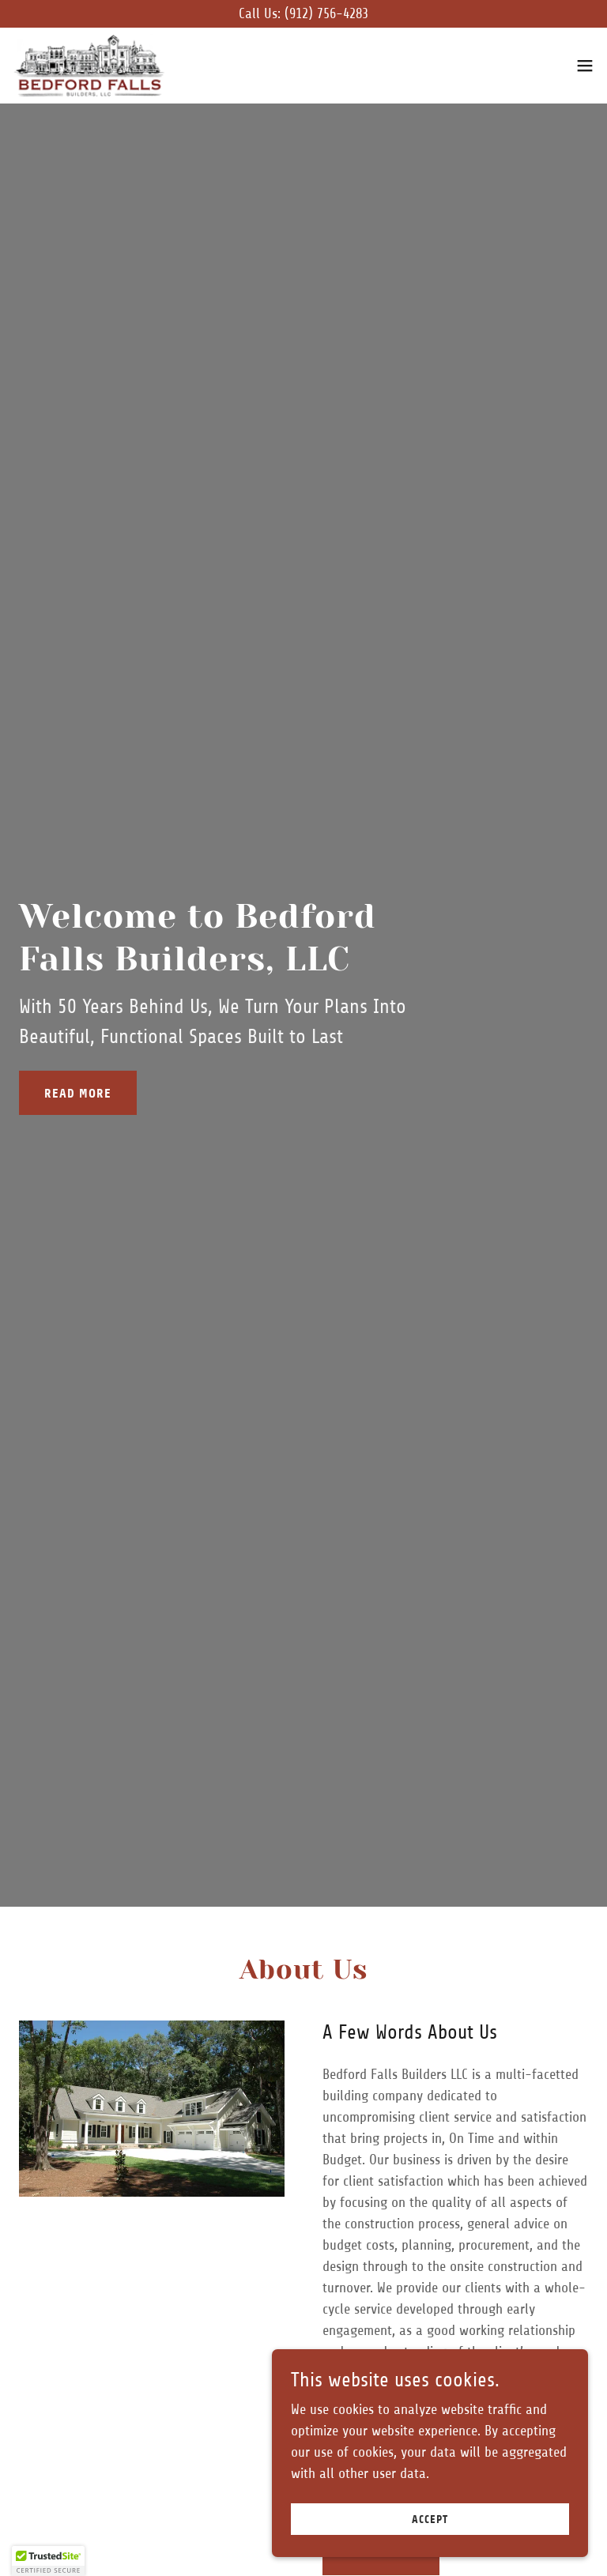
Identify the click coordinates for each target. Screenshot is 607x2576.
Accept (430, 2519)
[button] (585, 65)
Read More (77, 1093)
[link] (88, 65)
